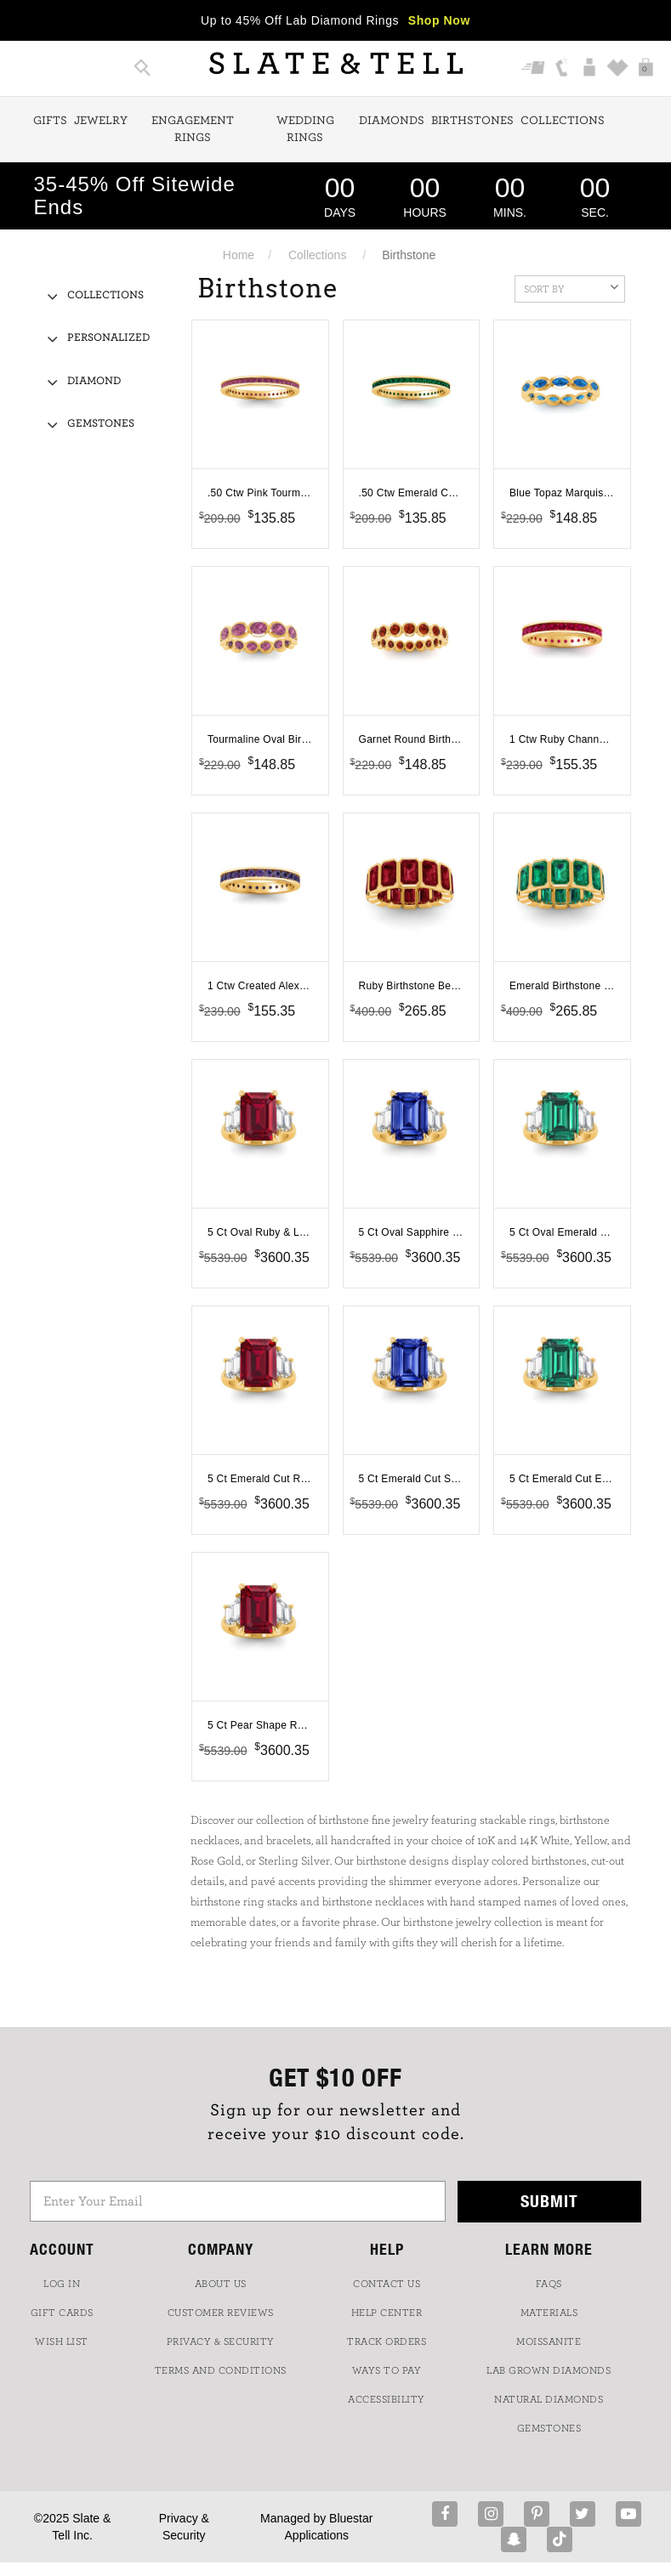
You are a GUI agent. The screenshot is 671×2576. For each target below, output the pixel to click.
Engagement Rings (192, 129)
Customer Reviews (221, 2312)
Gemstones (100, 423)
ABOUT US (221, 2284)
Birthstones (472, 121)
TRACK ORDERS (386, 2341)
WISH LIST (61, 2341)
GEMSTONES (549, 2428)
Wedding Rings (305, 129)
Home (238, 255)
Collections (562, 121)
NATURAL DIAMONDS (548, 2399)
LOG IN (61, 2284)
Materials (549, 2312)
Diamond (94, 381)
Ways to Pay (387, 2370)
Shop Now (439, 20)
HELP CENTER (387, 2312)
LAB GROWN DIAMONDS (548, 2370)
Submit (549, 2201)
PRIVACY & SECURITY (221, 2341)
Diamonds (391, 121)
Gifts (50, 121)
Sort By (571, 287)
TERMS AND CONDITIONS (221, 2370)
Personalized (108, 337)
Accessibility (386, 2399)
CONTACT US (386, 2284)
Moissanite (548, 2341)
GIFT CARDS (62, 2312)
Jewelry (101, 121)
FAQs (549, 2284)
